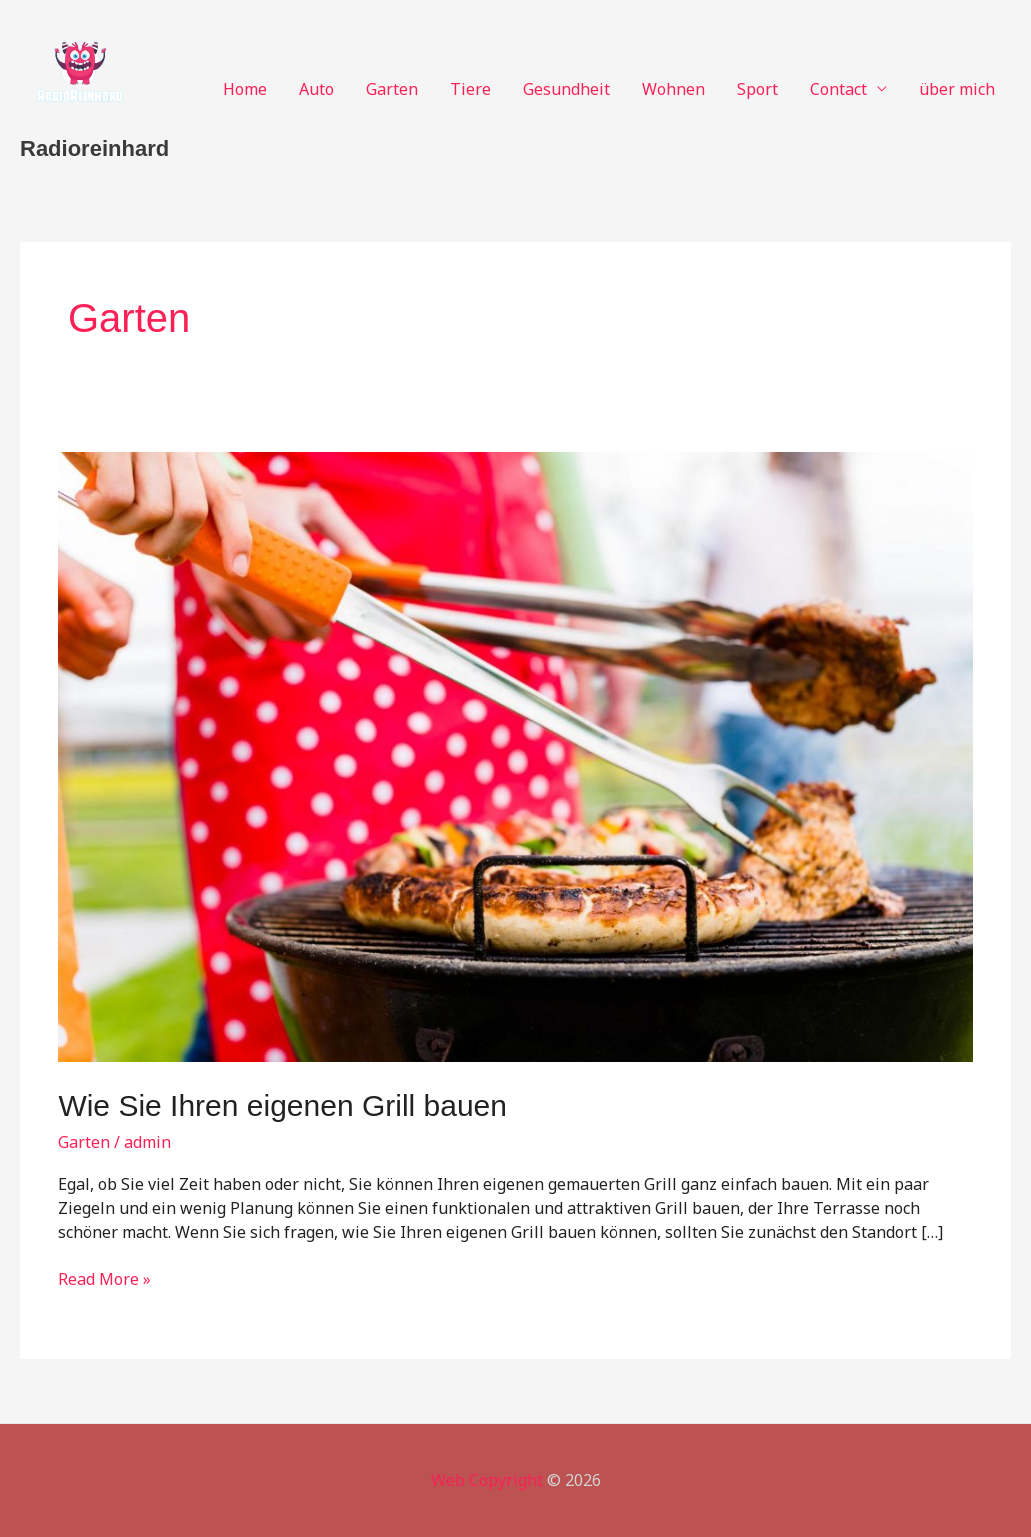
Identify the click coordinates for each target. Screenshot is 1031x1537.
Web (448, 1480)
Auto (316, 89)
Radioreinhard (94, 148)
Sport (757, 89)
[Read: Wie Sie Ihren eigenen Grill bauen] (515, 755)
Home (245, 89)
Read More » (104, 1280)
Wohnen (673, 89)
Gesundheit (566, 89)
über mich (957, 89)
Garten (392, 89)
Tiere (470, 89)
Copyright (506, 1480)
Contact (838, 89)
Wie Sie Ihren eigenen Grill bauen (282, 1105)
